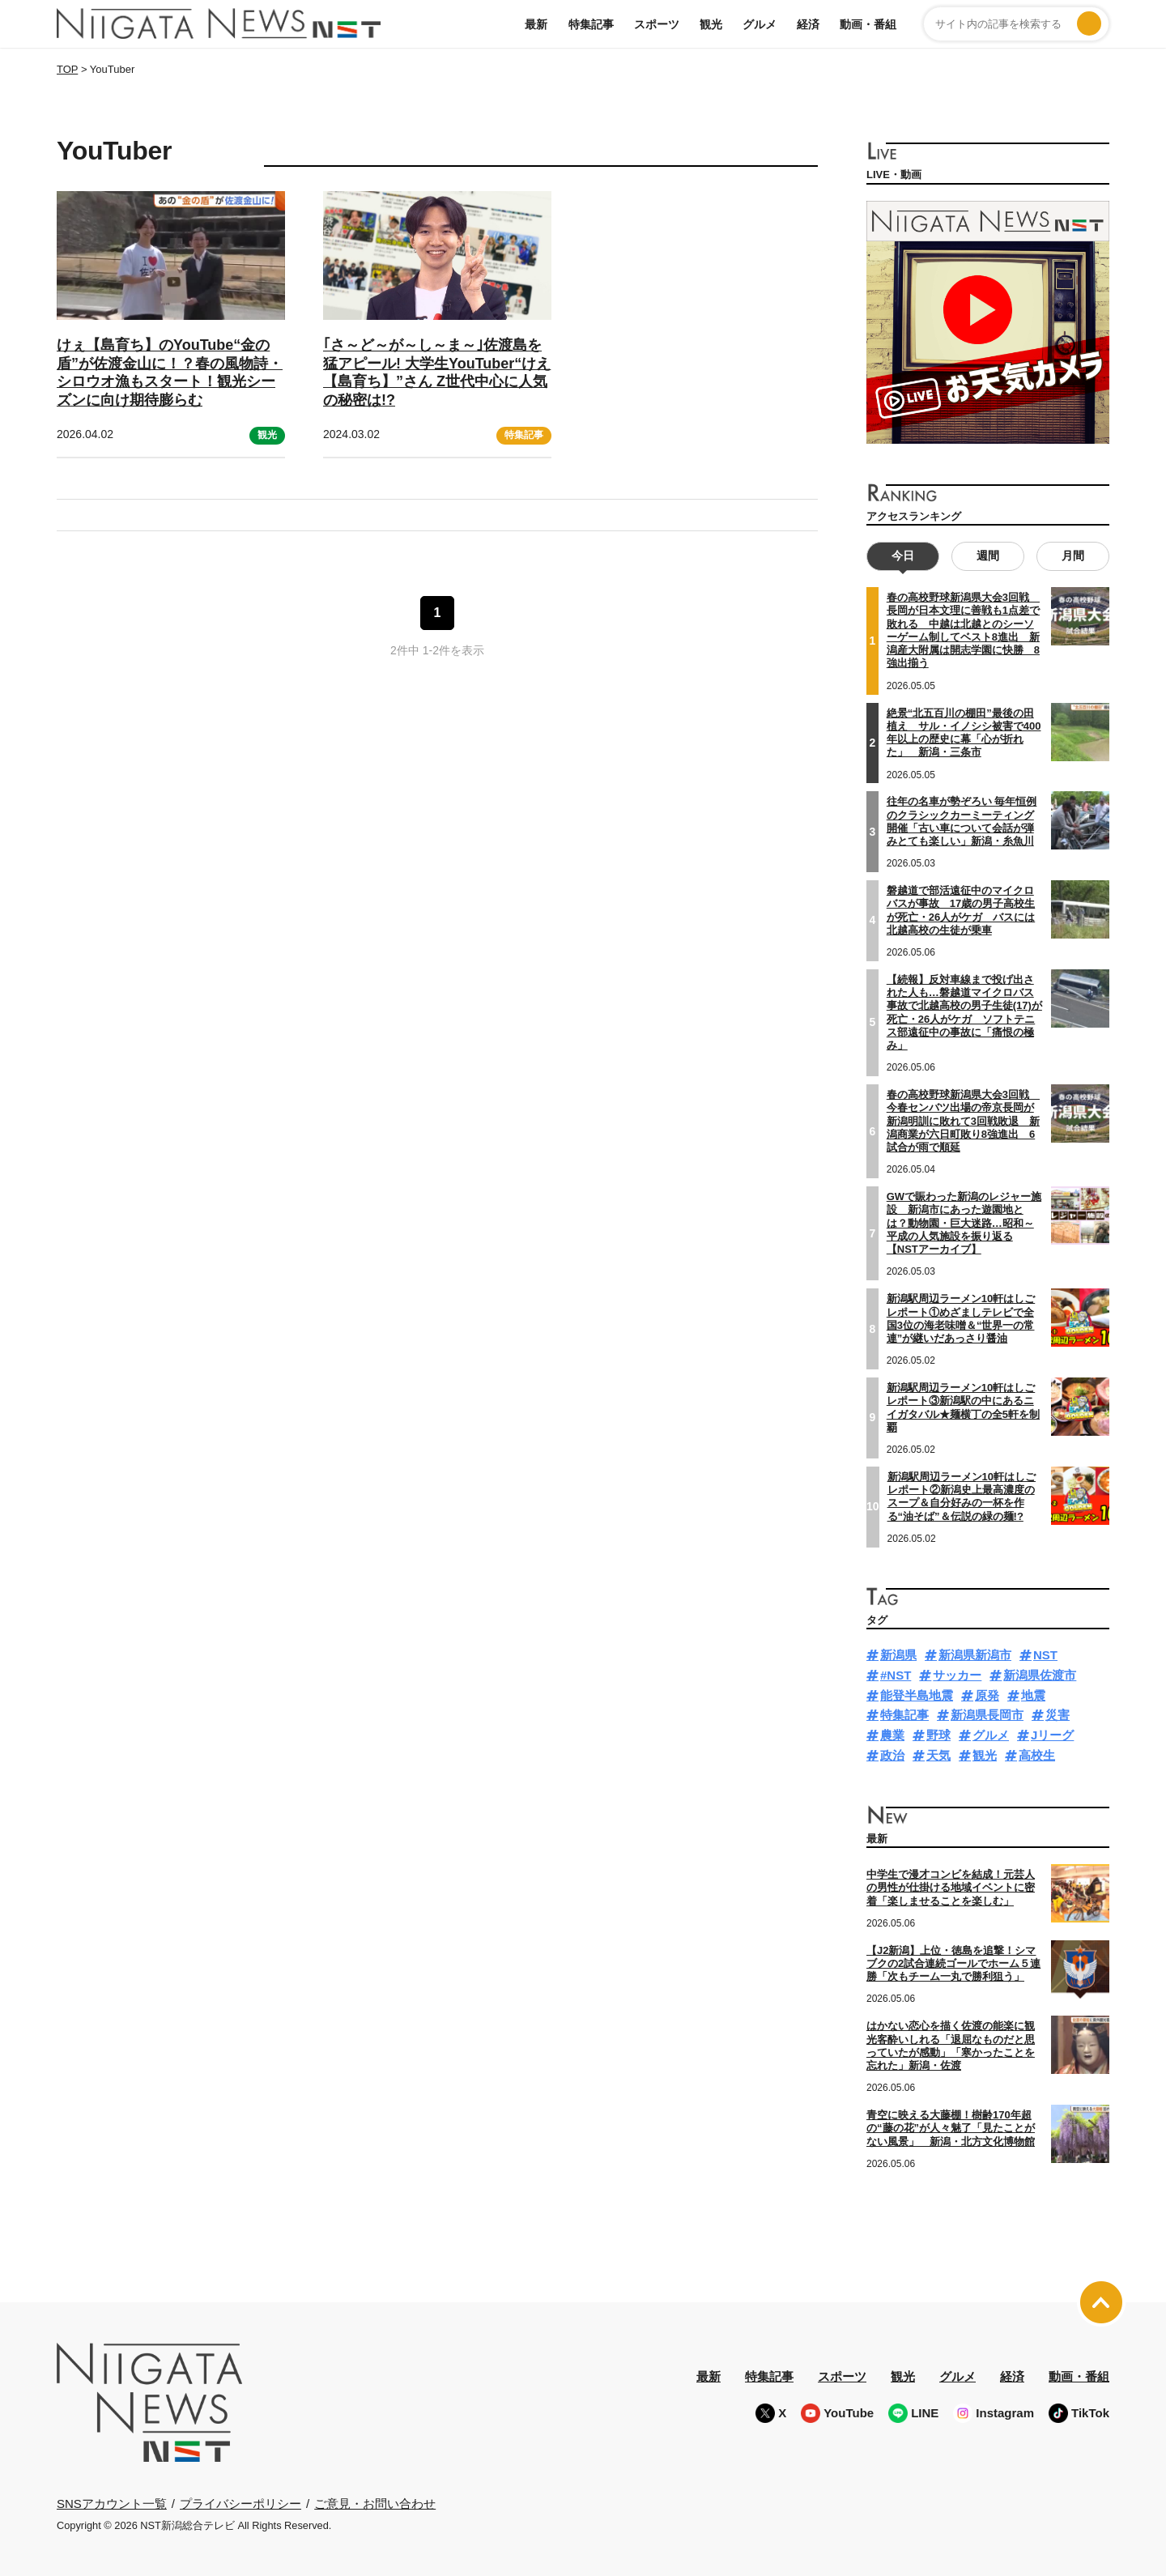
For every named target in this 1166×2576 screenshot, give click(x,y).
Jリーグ (1052, 1735)
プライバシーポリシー (240, 2503)
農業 (892, 1735)
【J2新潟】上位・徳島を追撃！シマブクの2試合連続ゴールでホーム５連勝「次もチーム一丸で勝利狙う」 (953, 1963)
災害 (1057, 1715)
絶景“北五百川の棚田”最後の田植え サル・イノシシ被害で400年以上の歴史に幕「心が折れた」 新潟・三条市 (964, 732)
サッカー (957, 1674)
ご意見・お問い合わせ (375, 2503)
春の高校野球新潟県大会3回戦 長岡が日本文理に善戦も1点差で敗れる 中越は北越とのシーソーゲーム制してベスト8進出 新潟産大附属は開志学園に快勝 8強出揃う (963, 630)
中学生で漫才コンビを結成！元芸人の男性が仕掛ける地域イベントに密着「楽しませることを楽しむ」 (950, 1887)
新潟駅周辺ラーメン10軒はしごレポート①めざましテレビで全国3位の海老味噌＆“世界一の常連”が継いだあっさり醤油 (961, 1318)
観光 (711, 24)
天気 (938, 1754)
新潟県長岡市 (987, 1715)
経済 (808, 24)
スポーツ (656, 24)
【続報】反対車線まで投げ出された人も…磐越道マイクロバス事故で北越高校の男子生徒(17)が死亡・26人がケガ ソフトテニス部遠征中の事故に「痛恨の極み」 (964, 1011)
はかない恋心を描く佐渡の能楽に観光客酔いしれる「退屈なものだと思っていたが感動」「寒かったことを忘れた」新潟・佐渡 (950, 2045)
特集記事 (591, 24)
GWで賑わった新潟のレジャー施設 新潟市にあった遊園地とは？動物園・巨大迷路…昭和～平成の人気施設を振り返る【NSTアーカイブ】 (964, 1222)
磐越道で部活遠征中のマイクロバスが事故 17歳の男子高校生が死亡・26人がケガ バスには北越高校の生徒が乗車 (961, 909)
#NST (895, 1674)
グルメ (760, 24)
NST (1045, 1655)
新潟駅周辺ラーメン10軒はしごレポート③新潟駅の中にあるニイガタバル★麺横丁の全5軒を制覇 (963, 1407)
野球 (938, 1735)
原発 (987, 1694)
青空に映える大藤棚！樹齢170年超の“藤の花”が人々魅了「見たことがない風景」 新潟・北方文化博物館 (950, 2127)
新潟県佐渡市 (1039, 1674)
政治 (892, 1754)
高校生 (1037, 1754)
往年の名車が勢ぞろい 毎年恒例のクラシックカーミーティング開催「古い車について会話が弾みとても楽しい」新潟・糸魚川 (962, 821)
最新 (536, 24)
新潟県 (898, 1655)
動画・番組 (868, 24)
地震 (1033, 1694)
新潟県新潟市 (974, 1655)
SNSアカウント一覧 (112, 2503)
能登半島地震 (916, 1694)
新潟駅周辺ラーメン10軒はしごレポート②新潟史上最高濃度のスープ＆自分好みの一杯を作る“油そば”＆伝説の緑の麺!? (961, 1496)
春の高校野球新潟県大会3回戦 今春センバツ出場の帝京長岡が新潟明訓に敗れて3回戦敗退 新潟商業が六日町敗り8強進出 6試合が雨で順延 (963, 1120)
